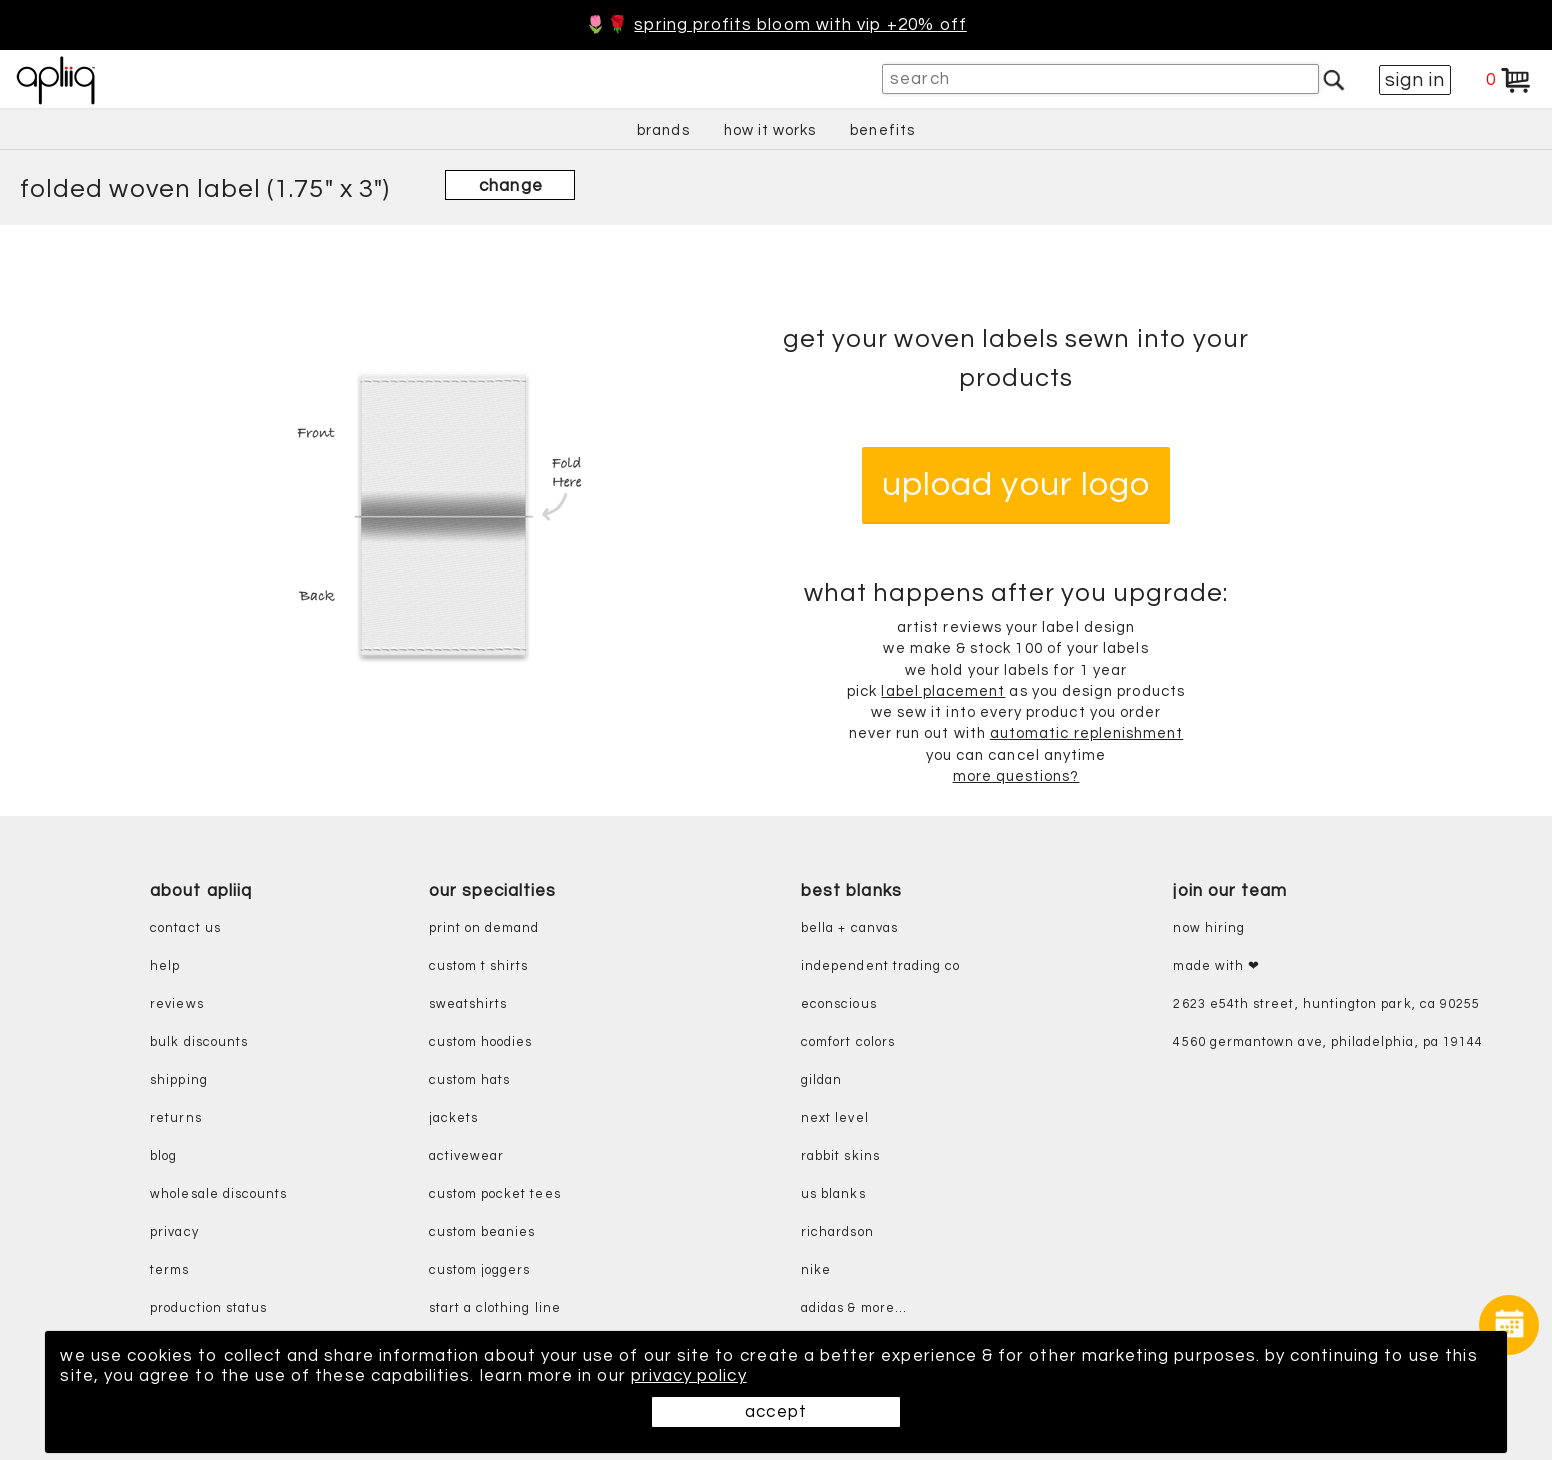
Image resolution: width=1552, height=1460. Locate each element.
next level (835, 1118)
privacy (174, 1232)
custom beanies (482, 1232)
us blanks (833, 1194)
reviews (176, 1004)
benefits (882, 130)
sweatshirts (468, 1004)
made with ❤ (1216, 966)
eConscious (839, 1004)
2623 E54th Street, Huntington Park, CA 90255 (1326, 1004)
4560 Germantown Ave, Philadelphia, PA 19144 (1328, 1042)
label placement (943, 691)
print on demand (484, 928)
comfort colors (848, 1042)
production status (208, 1308)
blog (163, 1156)
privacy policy (689, 1376)
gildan (821, 1080)
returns (175, 1118)
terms (169, 1270)
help (165, 966)
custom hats (470, 1080)
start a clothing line (495, 1308)
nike (816, 1270)
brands (663, 130)
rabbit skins (840, 1156)
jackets (453, 1118)
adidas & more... (854, 1308)
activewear (467, 1156)
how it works (770, 130)
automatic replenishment (1086, 734)
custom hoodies (481, 1042)
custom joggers (480, 1270)
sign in (1415, 80)
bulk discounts (199, 1042)
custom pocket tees (495, 1194)
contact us (185, 928)
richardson (837, 1232)
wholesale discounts (218, 1194)
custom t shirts (479, 966)
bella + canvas (849, 928)
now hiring (1209, 928)
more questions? (1016, 776)
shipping (179, 1080)
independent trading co (880, 966)
